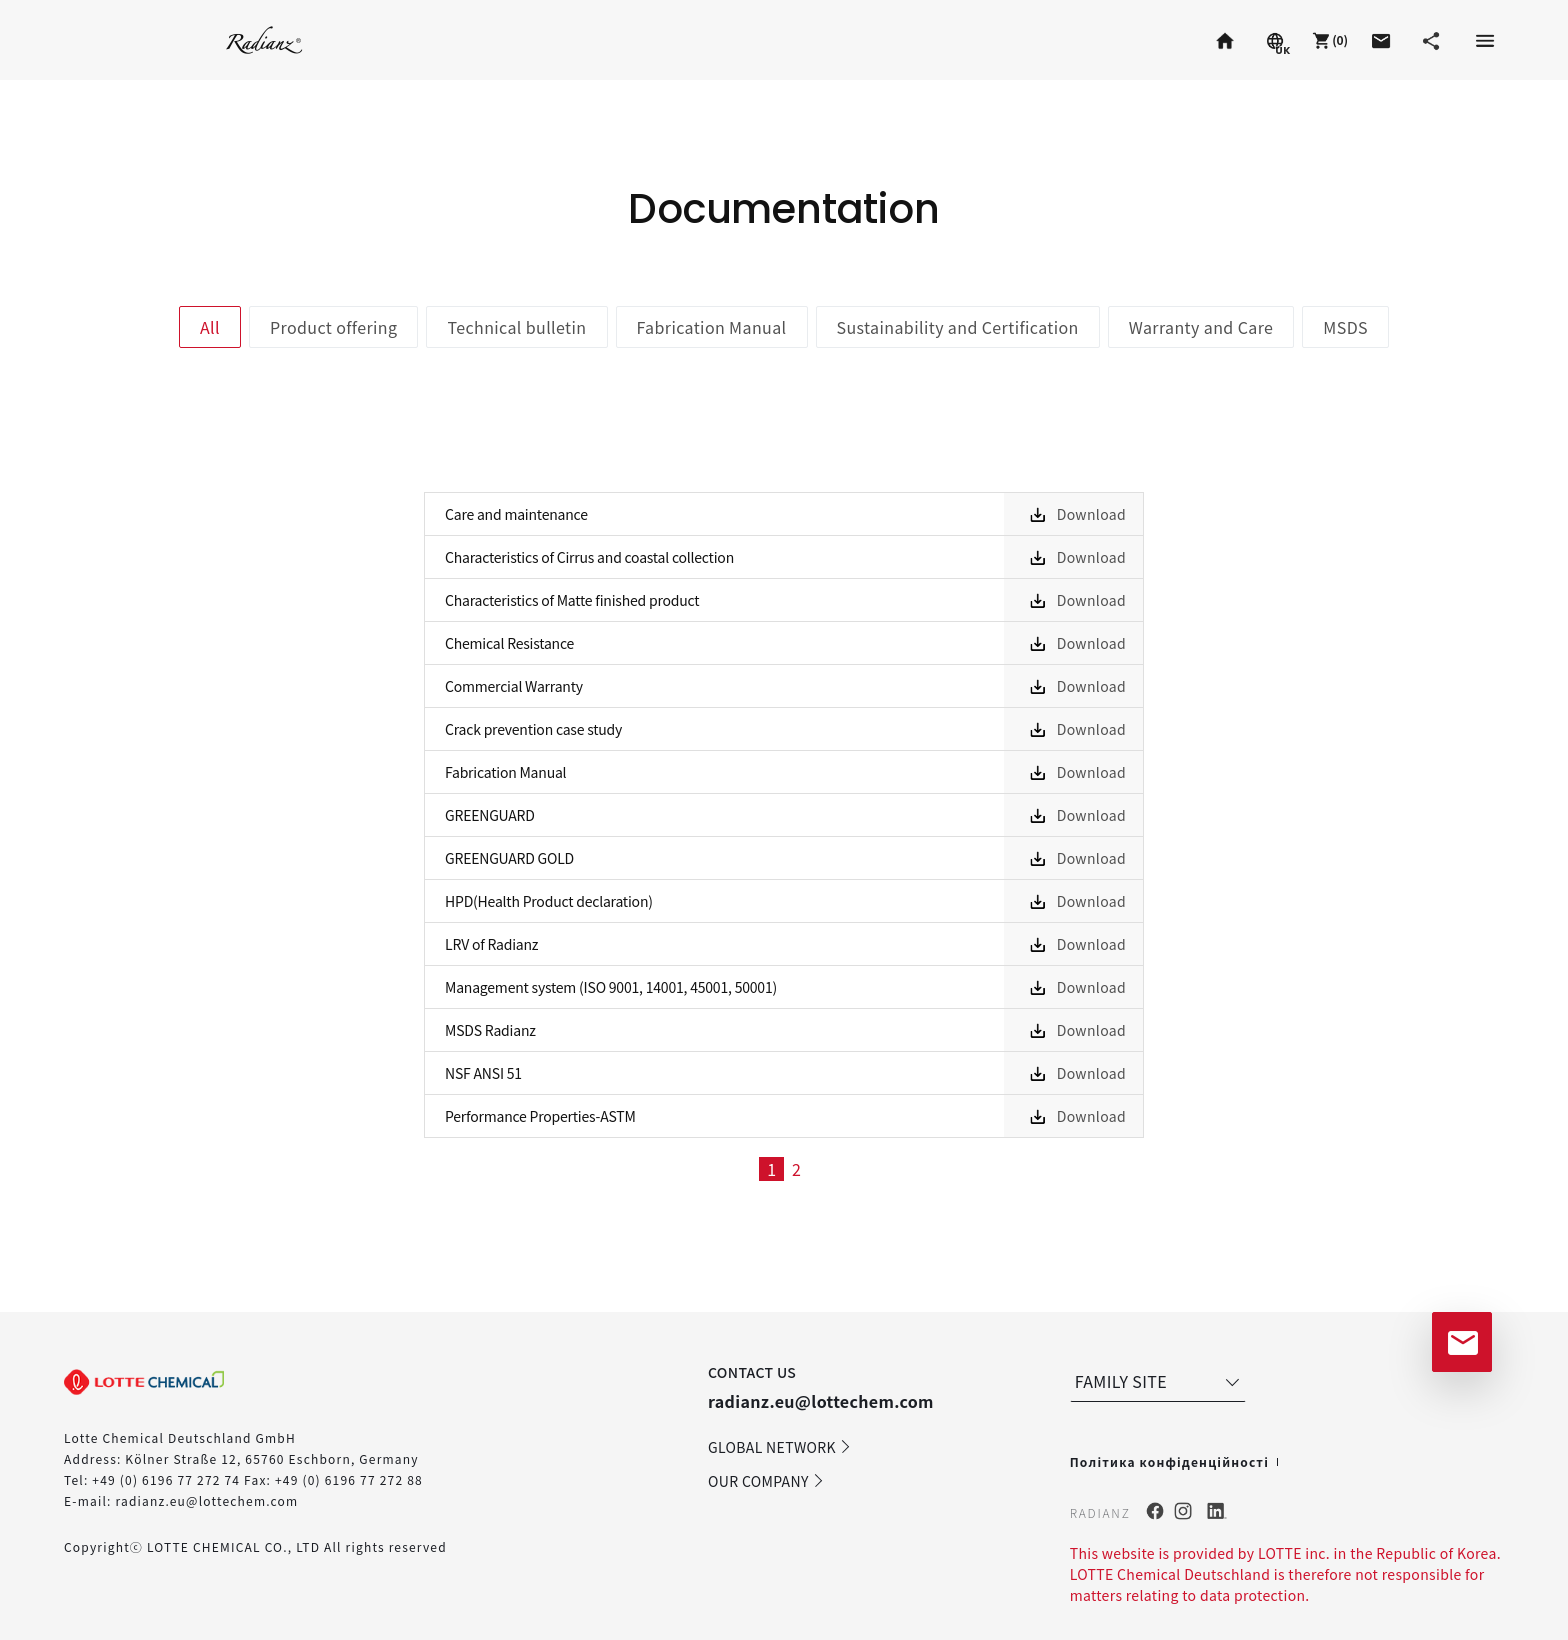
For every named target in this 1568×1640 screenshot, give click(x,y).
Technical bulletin (516, 327)
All (210, 327)
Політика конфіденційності (1169, 1461)
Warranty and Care (1201, 327)
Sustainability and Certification (958, 327)
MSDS (1345, 327)
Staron (104, 39)
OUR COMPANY (766, 1481)
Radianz (264, 39)
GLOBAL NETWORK (780, 1447)
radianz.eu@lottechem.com (206, 1500)
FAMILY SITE (1160, 1381)
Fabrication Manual (712, 327)
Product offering (333, 327)
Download (1091, 514)
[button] (1328, 40)
